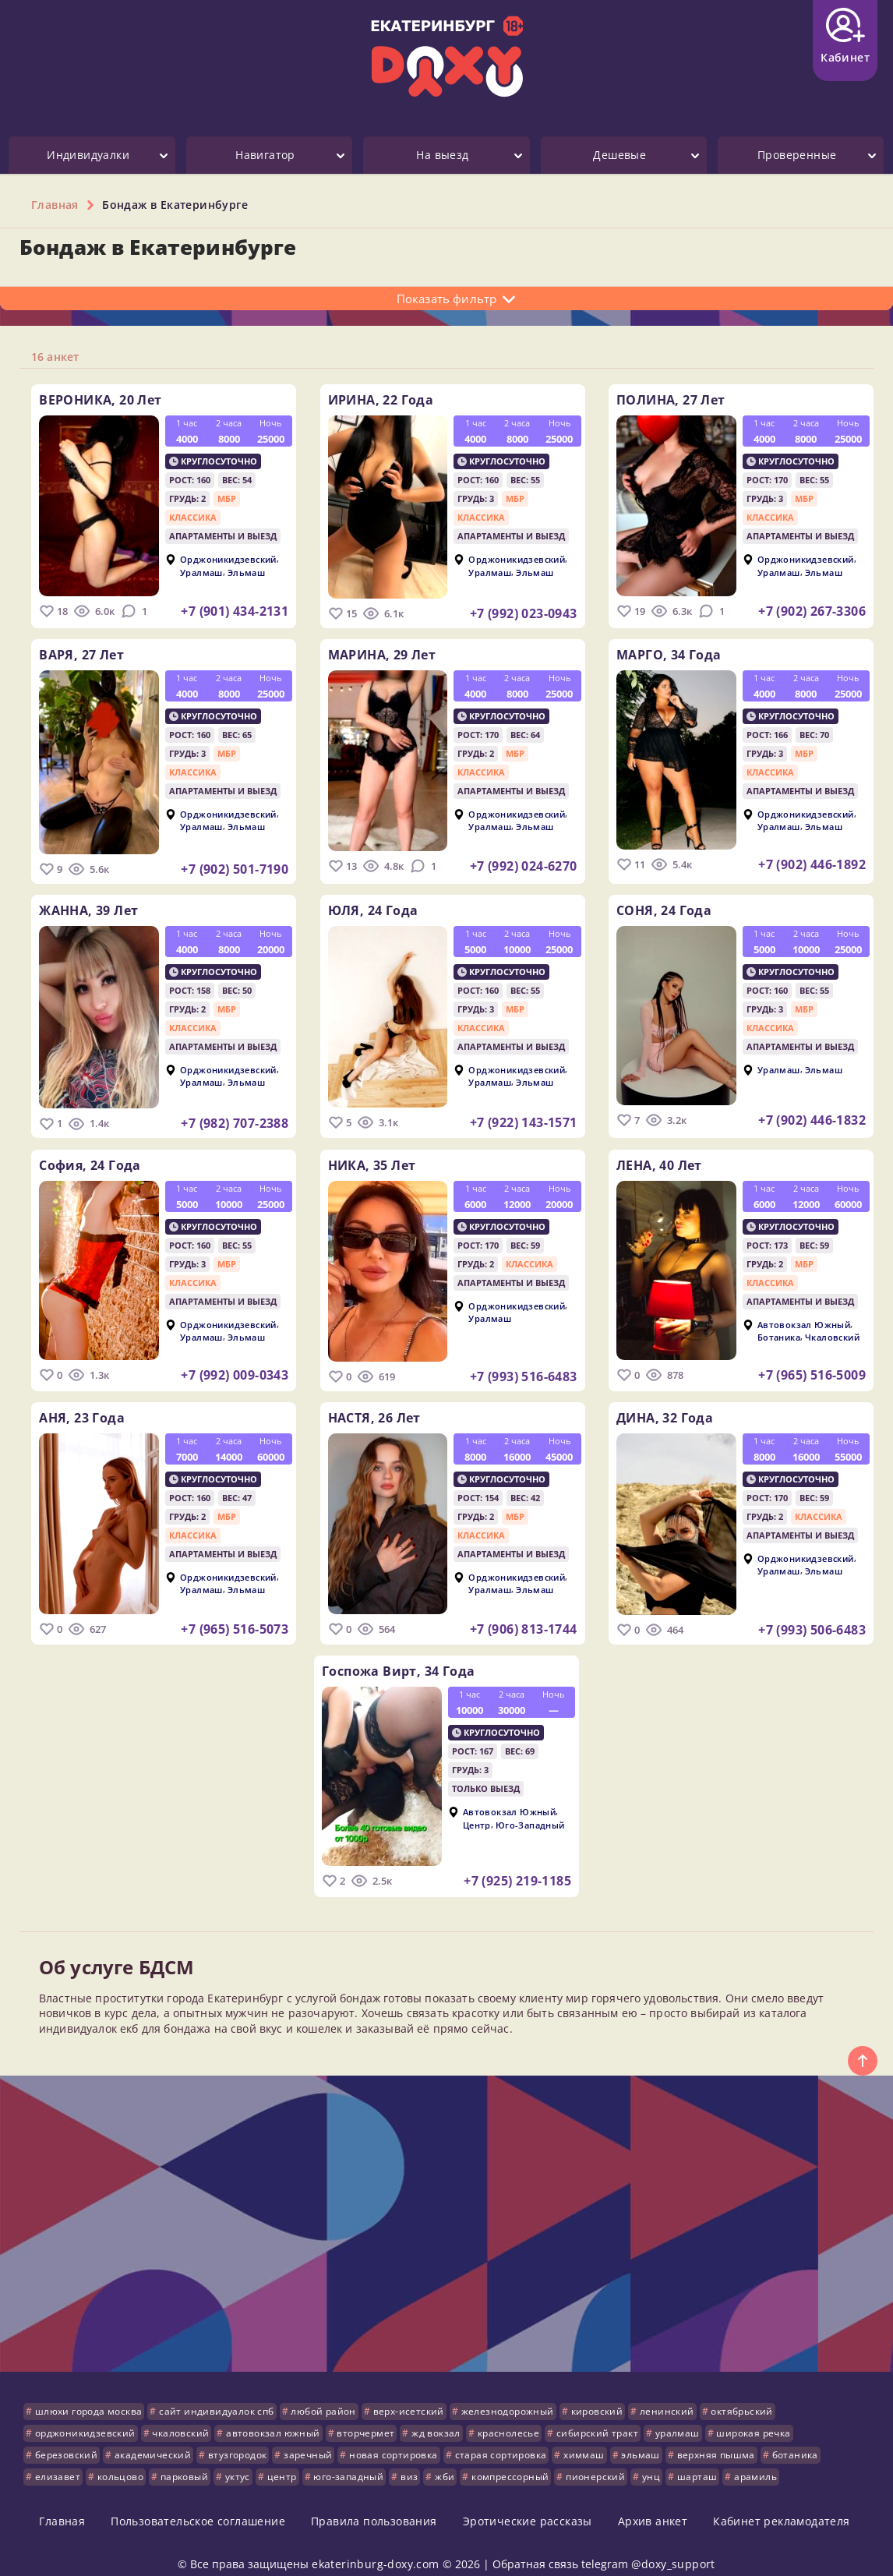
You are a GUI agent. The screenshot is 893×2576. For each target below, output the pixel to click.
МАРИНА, (382, 651)
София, (90, 1155)
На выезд (442, 154)
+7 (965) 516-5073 (234, 1615)
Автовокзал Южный (803, 1314)
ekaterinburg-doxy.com (375, 2544)
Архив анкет (652, 2501)
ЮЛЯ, (373, 904)
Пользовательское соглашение (198, 2501)
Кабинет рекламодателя (781, 2501)
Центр (477, 1809)
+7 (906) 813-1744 (523, 1615)
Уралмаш (201, 572)
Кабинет (845, 36)
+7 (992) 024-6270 (523, 862)
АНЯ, (82, 1404)
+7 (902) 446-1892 (812, 861)
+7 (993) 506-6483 (812, 1617)
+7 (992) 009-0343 (234, 1364)
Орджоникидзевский (228, 559)
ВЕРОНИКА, (100, 399)
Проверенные (796, 154)
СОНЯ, (663, 904)
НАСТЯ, (374, 1404)
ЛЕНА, (659, 1155)
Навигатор (265, 154)
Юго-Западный (530, 1809)
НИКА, (372, 1155)
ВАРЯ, (81, 651)
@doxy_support (673, 2544)
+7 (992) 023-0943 (523, 613)
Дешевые (619, 154)
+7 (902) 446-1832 (812, 1113)
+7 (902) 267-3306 (812, 611)
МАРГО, (669, 651)
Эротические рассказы (527, 2501)
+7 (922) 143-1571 (523, 1116)
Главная (62, 2501)
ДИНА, (664, 1404)
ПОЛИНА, (670, 399)
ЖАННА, (88, 904)
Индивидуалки (88, 154)
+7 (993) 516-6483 (523, 1366)
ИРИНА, (381, 399)
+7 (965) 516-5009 (812, 1364)
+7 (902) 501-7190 (234, 866)
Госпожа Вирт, (398, 1655)
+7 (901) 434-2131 (234, 611)
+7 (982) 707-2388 (234, 1116)
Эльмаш (246, 572)
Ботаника (778, 1327)
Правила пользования (374, 2501)
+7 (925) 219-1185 (517, 1865)
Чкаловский (832, 1327)
